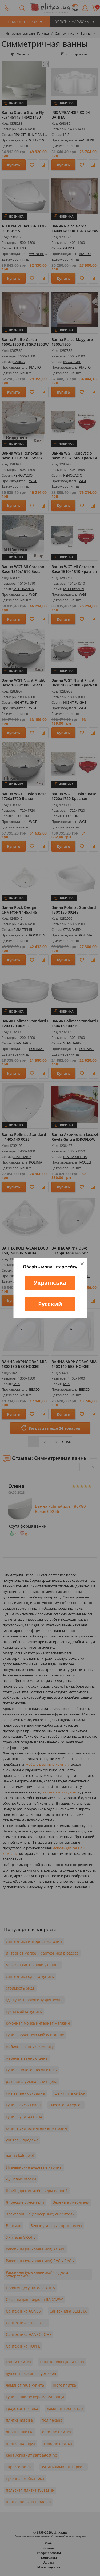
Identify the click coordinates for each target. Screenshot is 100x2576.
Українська (50, 1282)
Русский (50, 1304)
